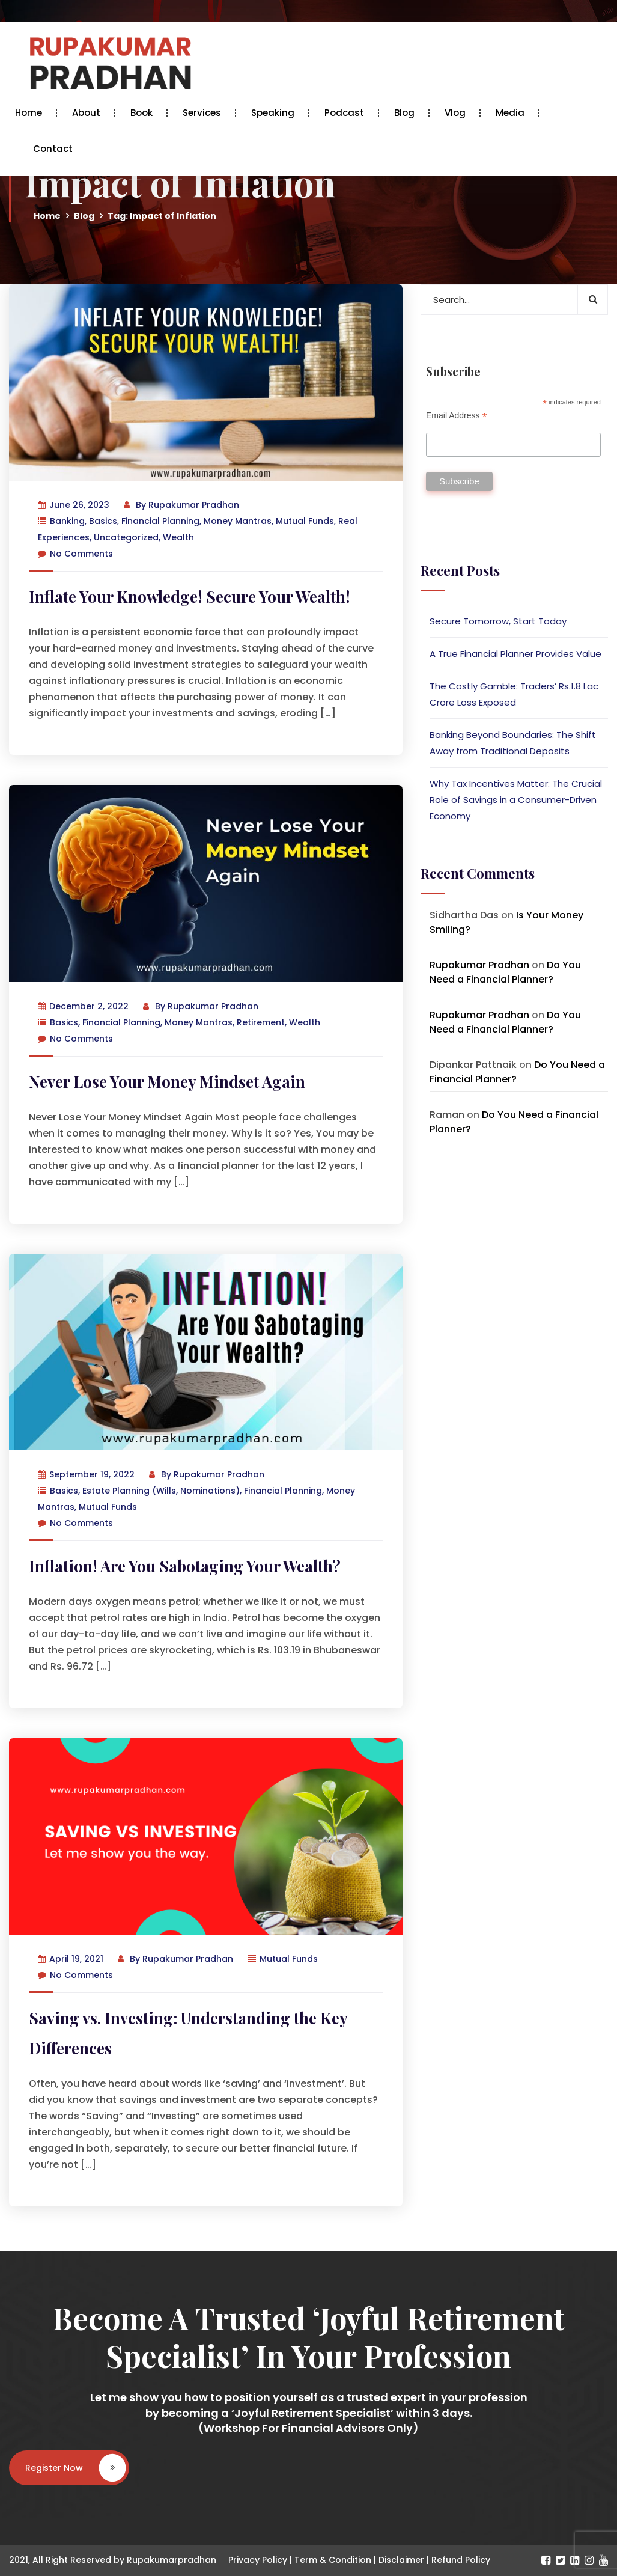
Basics (103, 521)
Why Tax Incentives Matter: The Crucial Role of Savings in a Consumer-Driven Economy (516, 799)
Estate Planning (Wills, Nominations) (161, 1491)
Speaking (275, 112)
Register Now (75, 2468)
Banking (67, 521)
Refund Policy (460, 2560)
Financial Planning (160, 521)
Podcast (347, 112)
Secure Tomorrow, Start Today (498, 621)
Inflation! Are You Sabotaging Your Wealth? (185, 1565)
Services (205, 112)
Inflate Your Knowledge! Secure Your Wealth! (189, 596)
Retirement (261, 1022)
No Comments (75, 554)
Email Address (456, 415)
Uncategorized (126, 537)
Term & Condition (332, 2560)
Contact (53, 148)
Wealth (178, 537)
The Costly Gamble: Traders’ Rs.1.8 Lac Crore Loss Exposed (514, 694)
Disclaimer (401, 2560)
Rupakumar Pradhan (193, 505)
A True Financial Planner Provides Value (515, 653)
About (89, 112)
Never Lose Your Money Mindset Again (167, 1081)
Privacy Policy (257, 2560)
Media (513, 112)
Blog (407, 112)
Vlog (458, 112)
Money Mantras (238, 521)
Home (31, 112)
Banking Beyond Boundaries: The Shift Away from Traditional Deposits (513, 742)
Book (144, 112)
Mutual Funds (305, 521)
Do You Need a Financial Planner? (505, 972)
